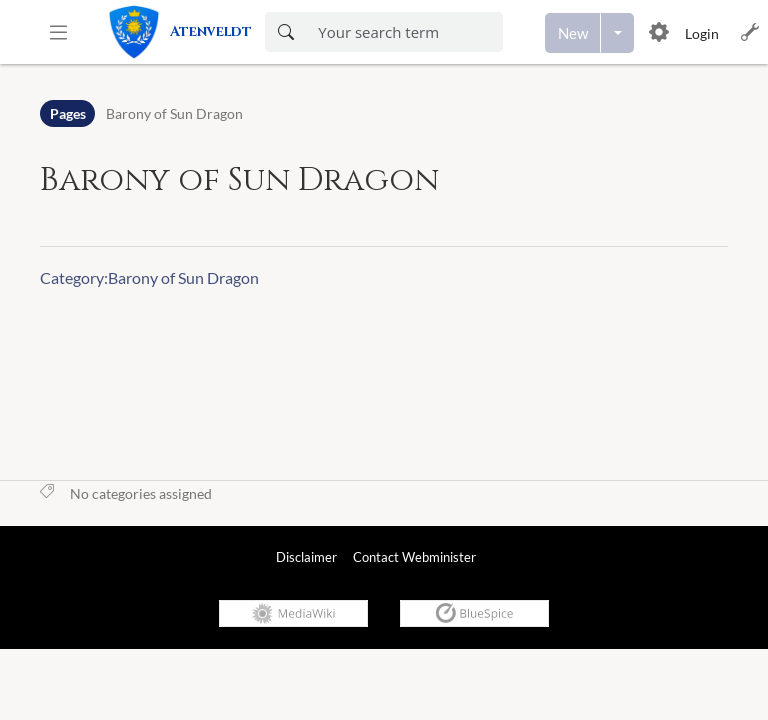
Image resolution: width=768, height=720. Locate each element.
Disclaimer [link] (306, 557)
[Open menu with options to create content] (617, 33)
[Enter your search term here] (404, 32)
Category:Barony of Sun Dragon (149, 277)
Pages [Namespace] (68, 113)
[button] (58, 32)
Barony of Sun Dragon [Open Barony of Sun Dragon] (174, 113)
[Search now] (285, 32)
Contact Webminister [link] (414, 557)
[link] (186, 32)
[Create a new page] (573, 33)
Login (702, 33)
